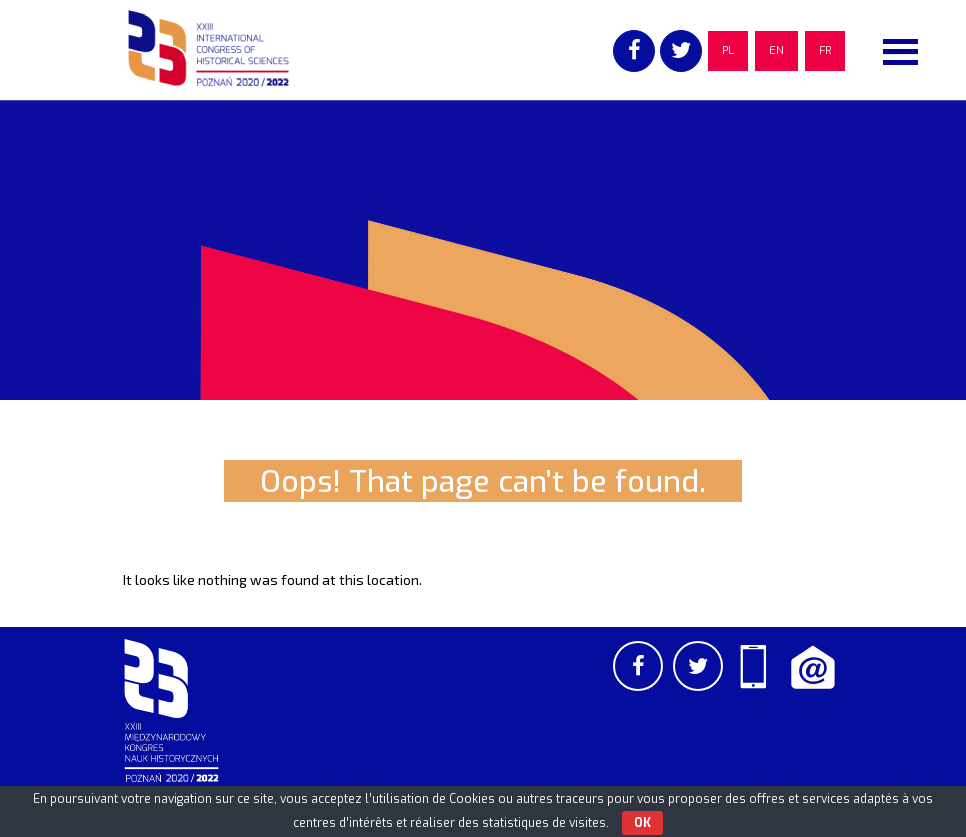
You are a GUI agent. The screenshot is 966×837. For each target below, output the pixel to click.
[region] (483, 250)
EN (776, 50)
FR (825, 50)
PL (728, 50)
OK (642, 823)
